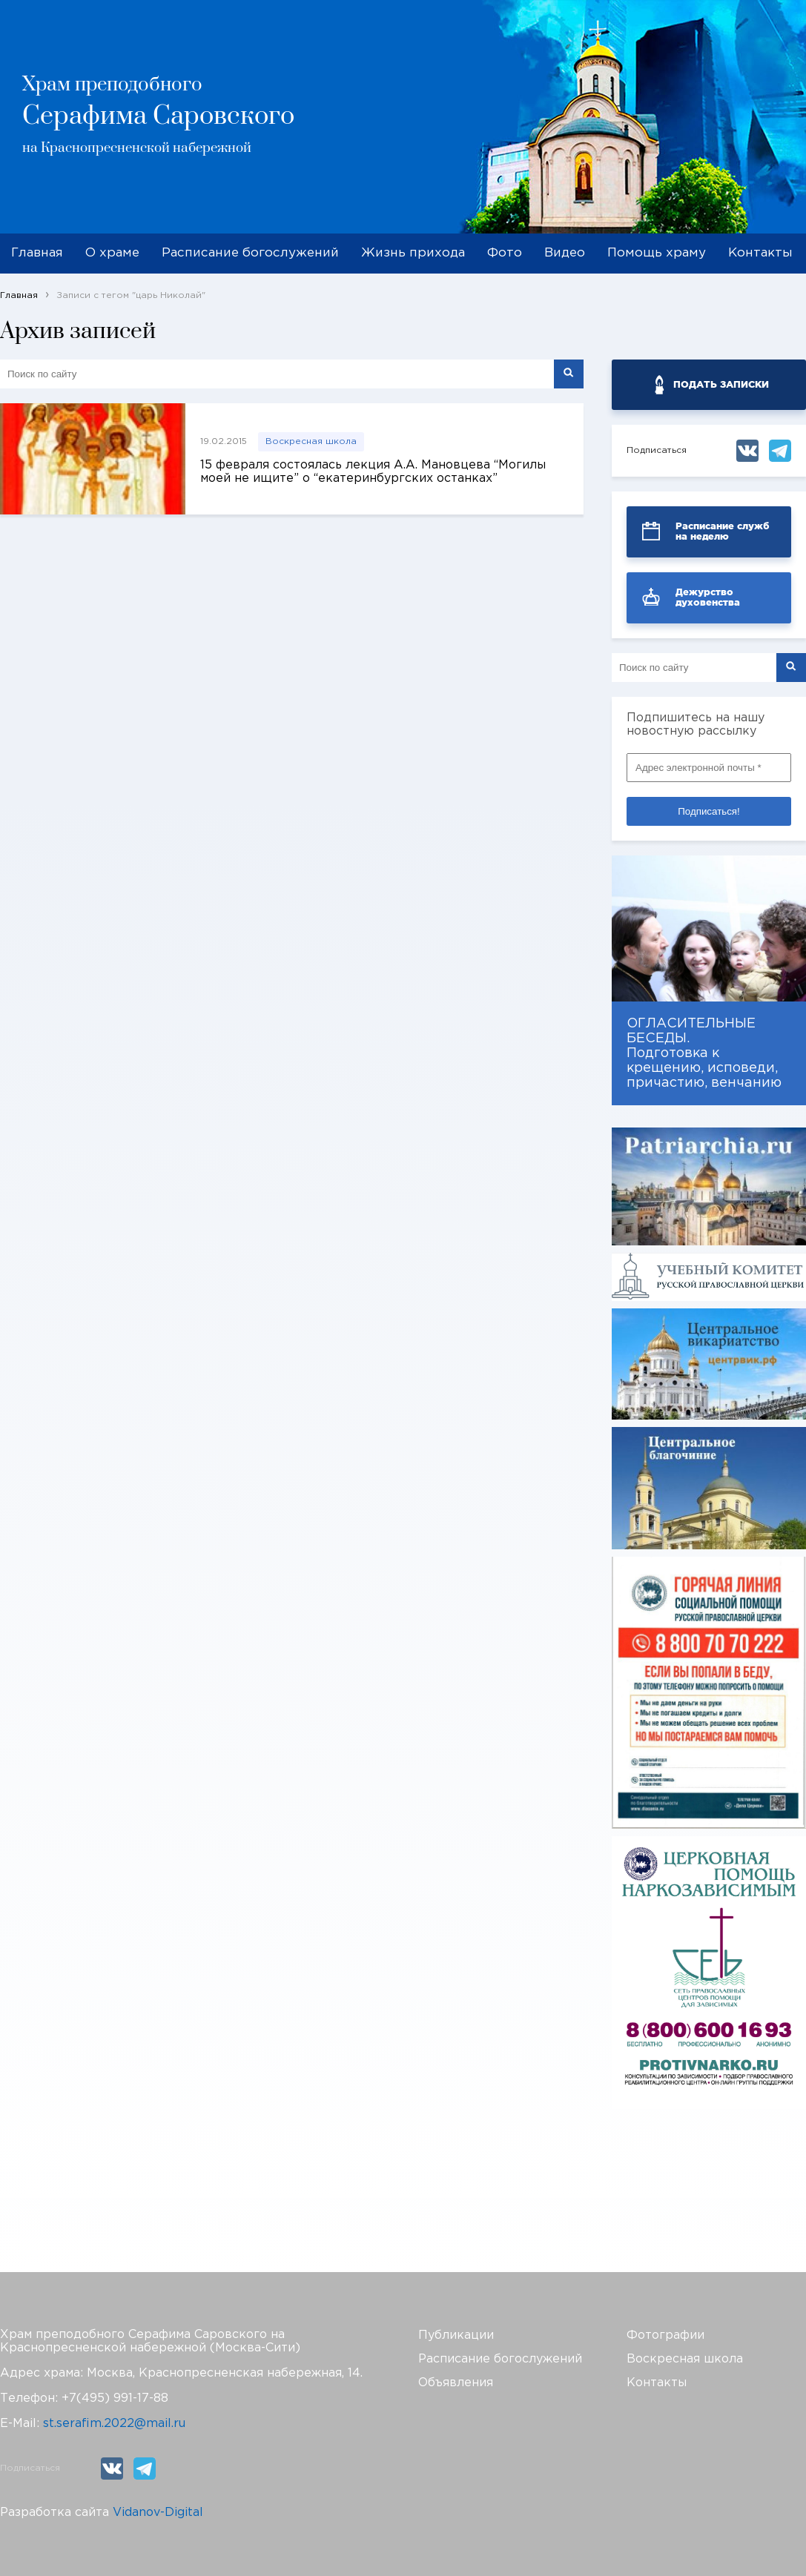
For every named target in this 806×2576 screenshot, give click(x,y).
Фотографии (665, 2335)
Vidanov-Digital (158, 2512)
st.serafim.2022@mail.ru (114, 2423)
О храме (112, 253)
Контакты (760, 253)
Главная (37, 253)
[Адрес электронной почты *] (709, 767)
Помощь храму (656, 253)
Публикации (456, 2335)
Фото (504, 253)
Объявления (455, 2382)
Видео (564, 253)
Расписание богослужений (250, 253)
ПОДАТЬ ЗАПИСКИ (721, 384)
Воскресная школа (311, 441)
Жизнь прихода (413, 253)
